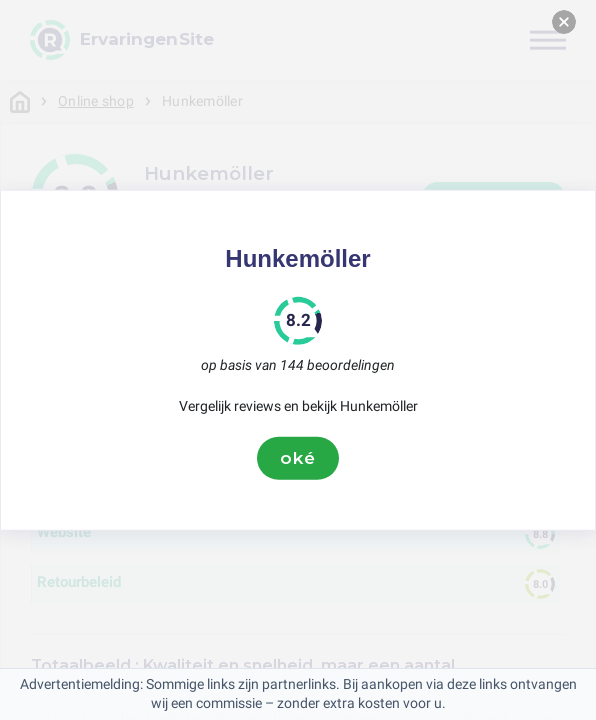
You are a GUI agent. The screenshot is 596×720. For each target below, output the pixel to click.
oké (298, 458)
